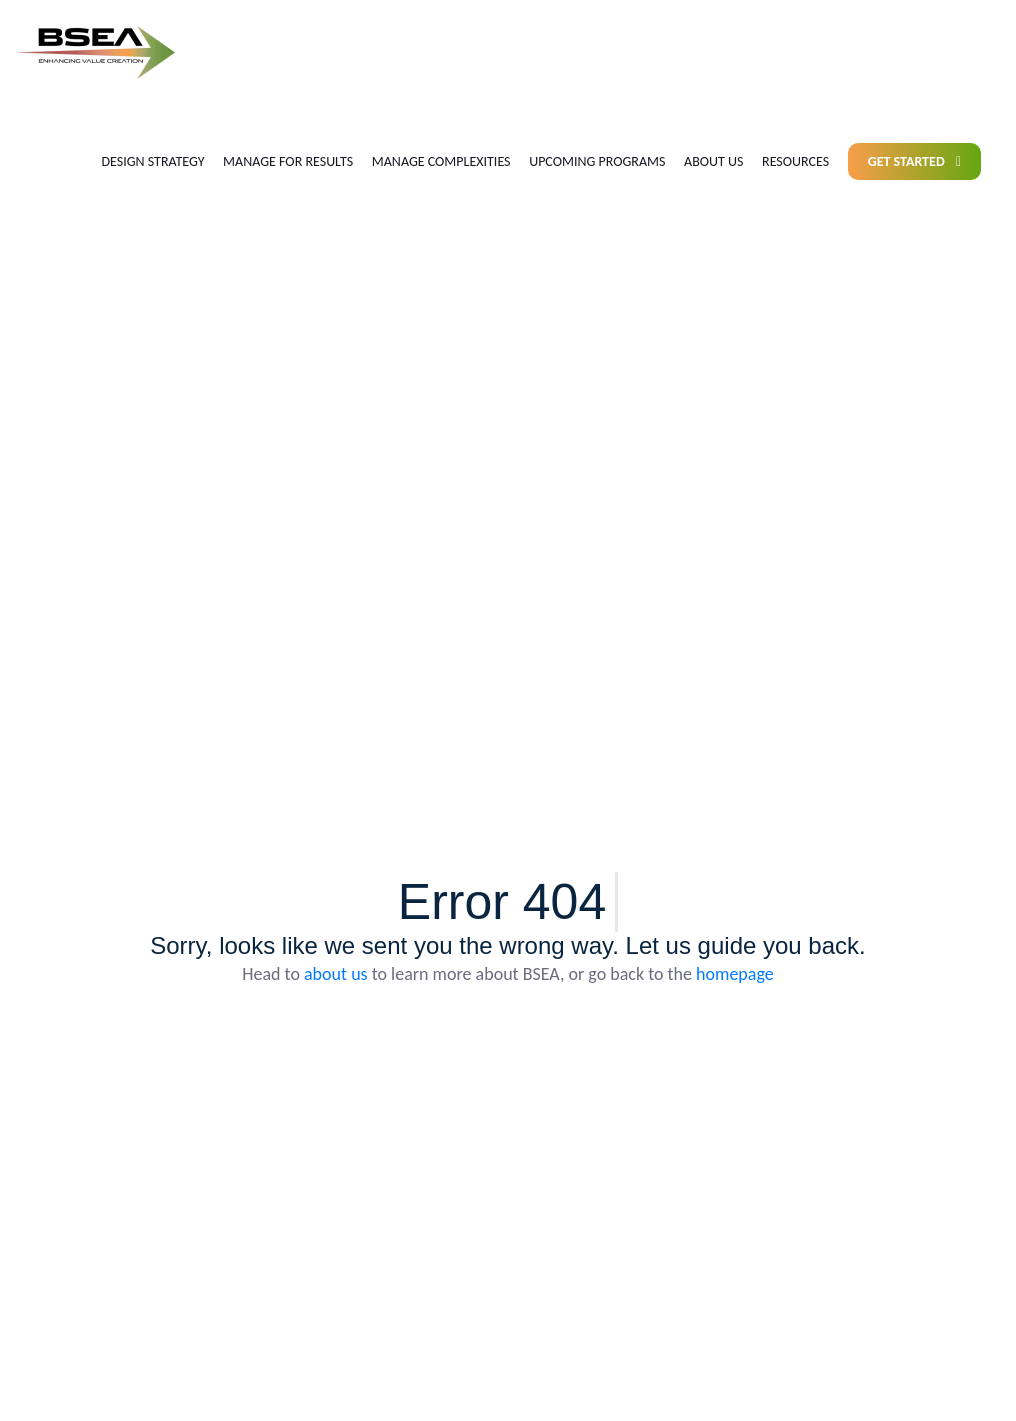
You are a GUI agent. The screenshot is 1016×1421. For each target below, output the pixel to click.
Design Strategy (152, 161)
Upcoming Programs (597, 161)
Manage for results (288, 161)
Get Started (914, 161)
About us (713, 161)
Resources (795, 161)
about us (336, 974)
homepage (735, 974)
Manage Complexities (441, 161)
